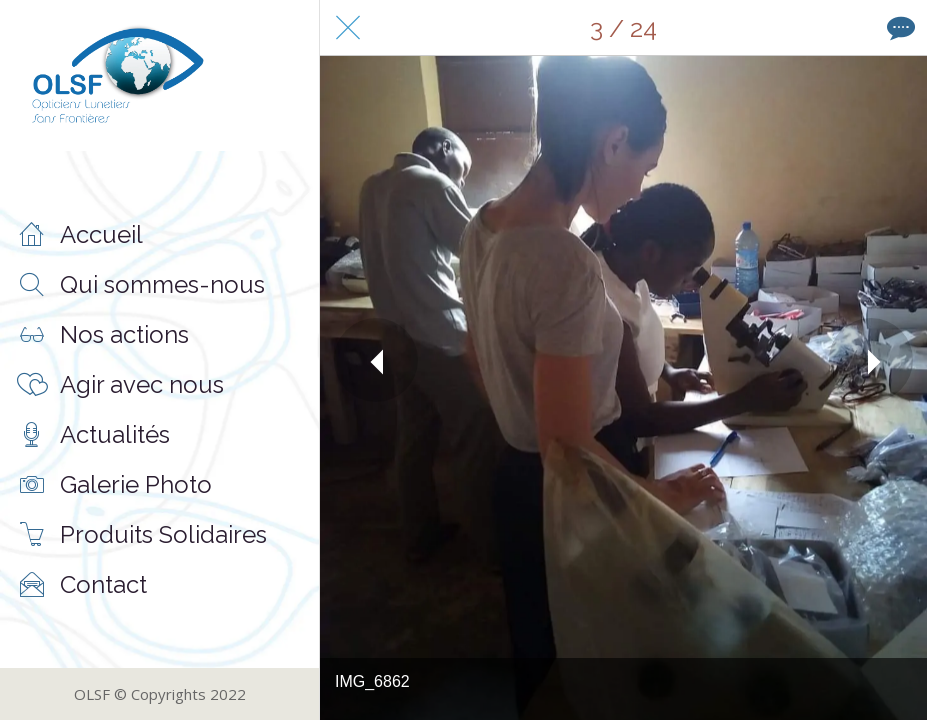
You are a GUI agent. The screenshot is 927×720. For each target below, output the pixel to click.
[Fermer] (348, 28)
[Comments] (899, 28)
